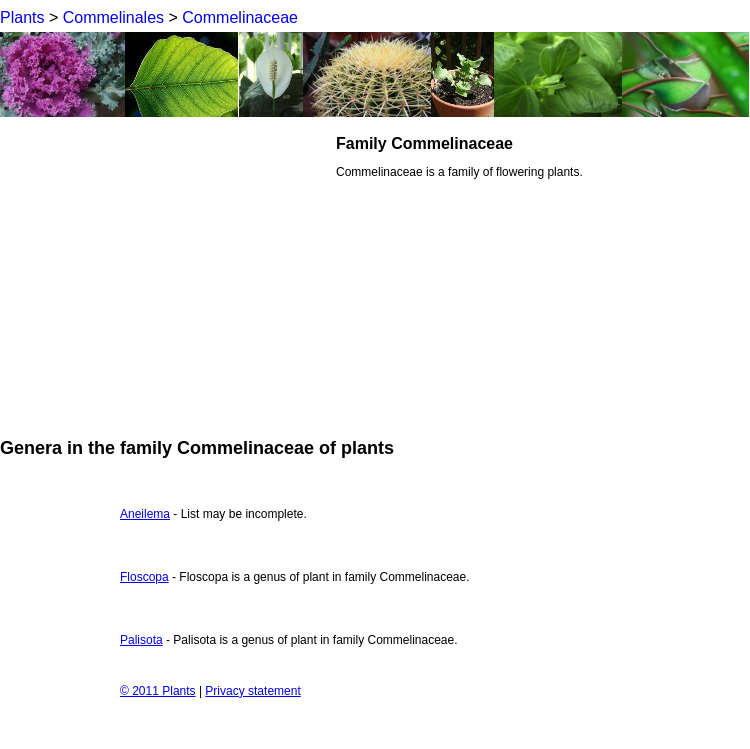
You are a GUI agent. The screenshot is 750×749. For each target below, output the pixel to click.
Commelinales (113, 17)
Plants (22, 17)
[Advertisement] (168, 274)
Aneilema (145, 514)
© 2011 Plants (158, 691)
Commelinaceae (240, 17)
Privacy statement (252, 691)
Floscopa (144, 577)
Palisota (141, 640)
